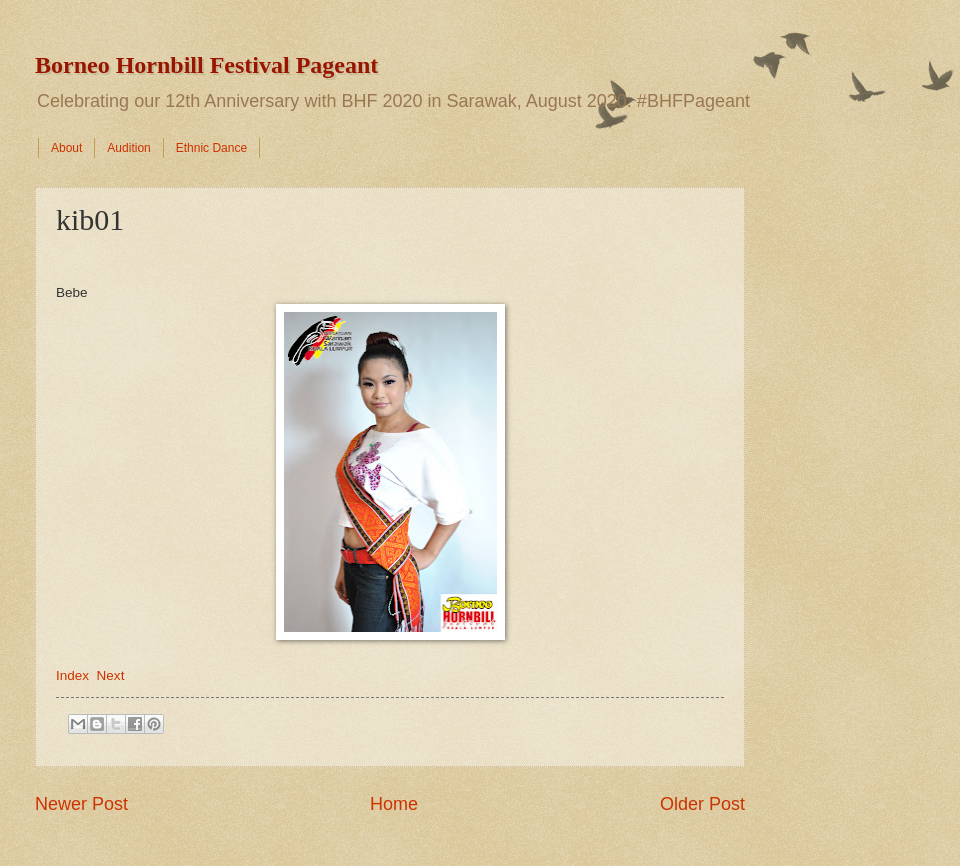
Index (72, 675)
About (66, 148)
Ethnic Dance (211, 148)
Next (111, 675)
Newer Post (81, 804)
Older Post (702, 804)
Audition (128, 148)
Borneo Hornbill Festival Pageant (206, 65)
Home (394, 804)
